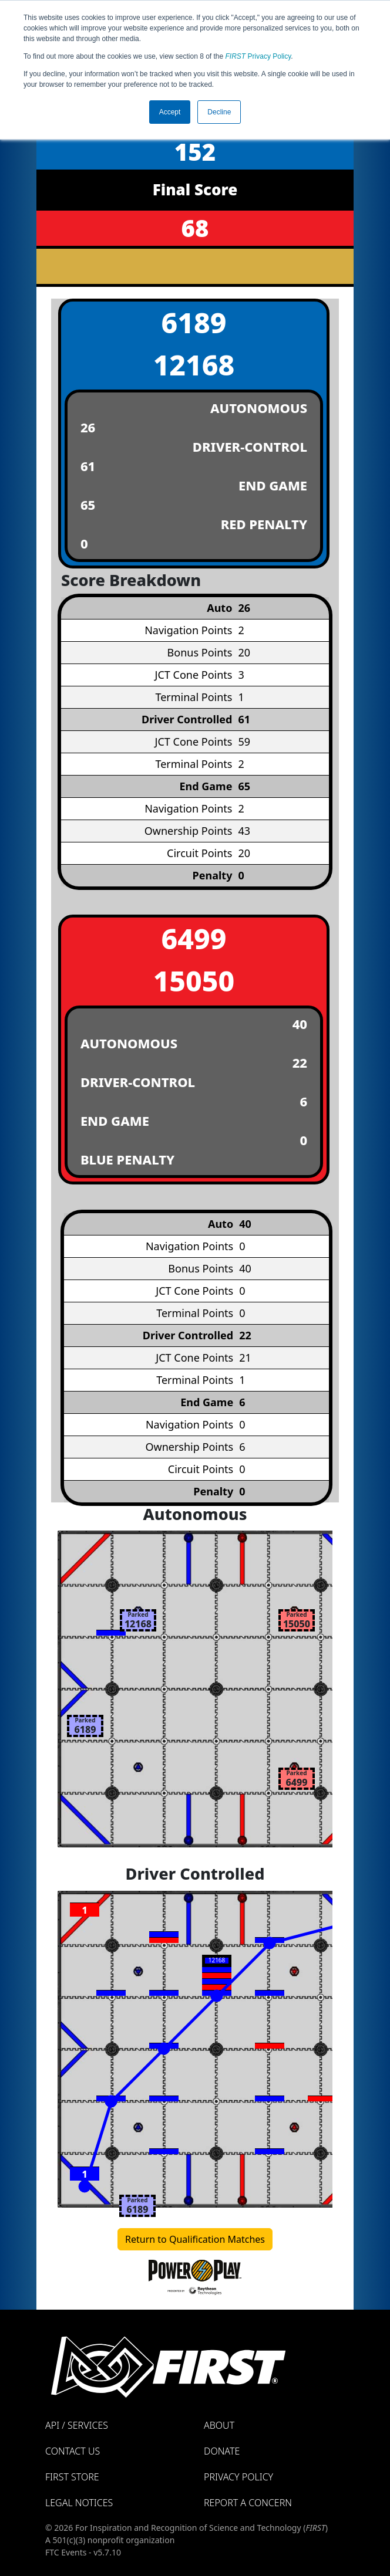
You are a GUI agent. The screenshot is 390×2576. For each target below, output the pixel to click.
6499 (194, 938)
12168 (194, 365)
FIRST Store (72, 2476)
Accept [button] (170, 112)
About (219, 2425)
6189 (194, 322)
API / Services (76, 2425)
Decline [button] (219, 112)
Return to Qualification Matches (195, 2239)
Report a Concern (248, 2502)
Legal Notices (79, 2502)
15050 (194, 981)
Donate (222, 2451)
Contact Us (72, 2451)
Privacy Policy (258, 56)
